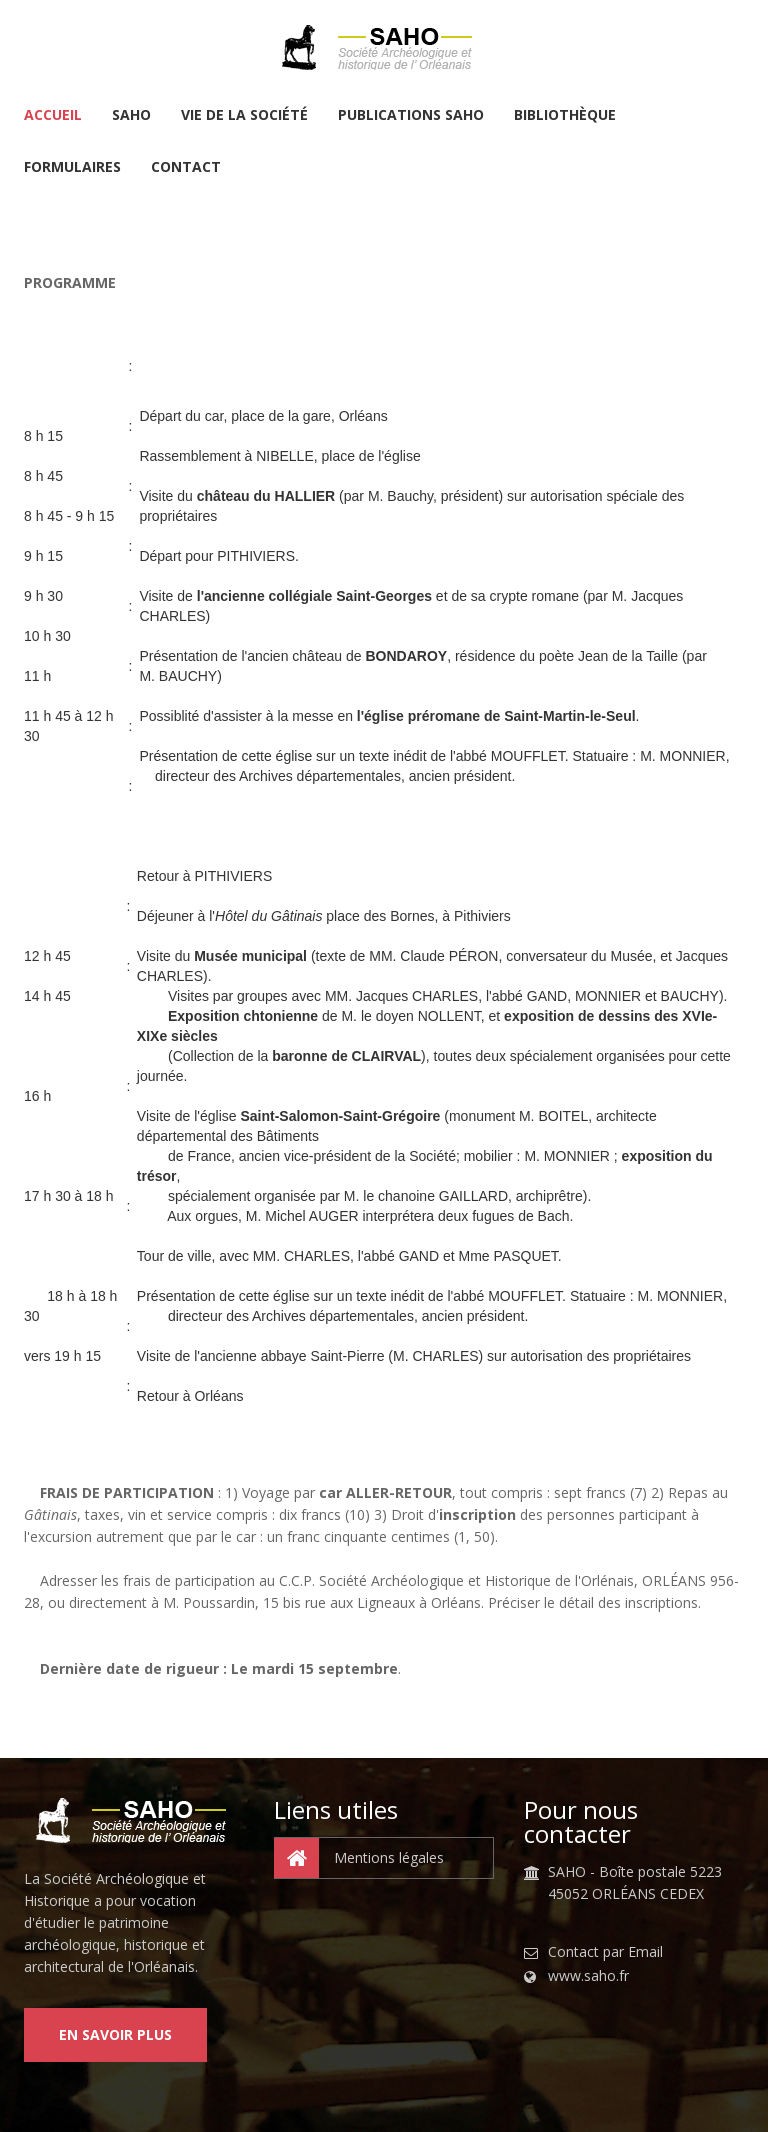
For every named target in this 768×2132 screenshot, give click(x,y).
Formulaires (72, 168)
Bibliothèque (565, 116)
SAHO (131, 116)
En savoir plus (115, 2034)
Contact (186, 168)
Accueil (53, 116)
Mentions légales (359, 1858)
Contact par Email (605, 1952)
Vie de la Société (244, 116)
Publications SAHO (411, 116)
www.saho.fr (588, 1976)
